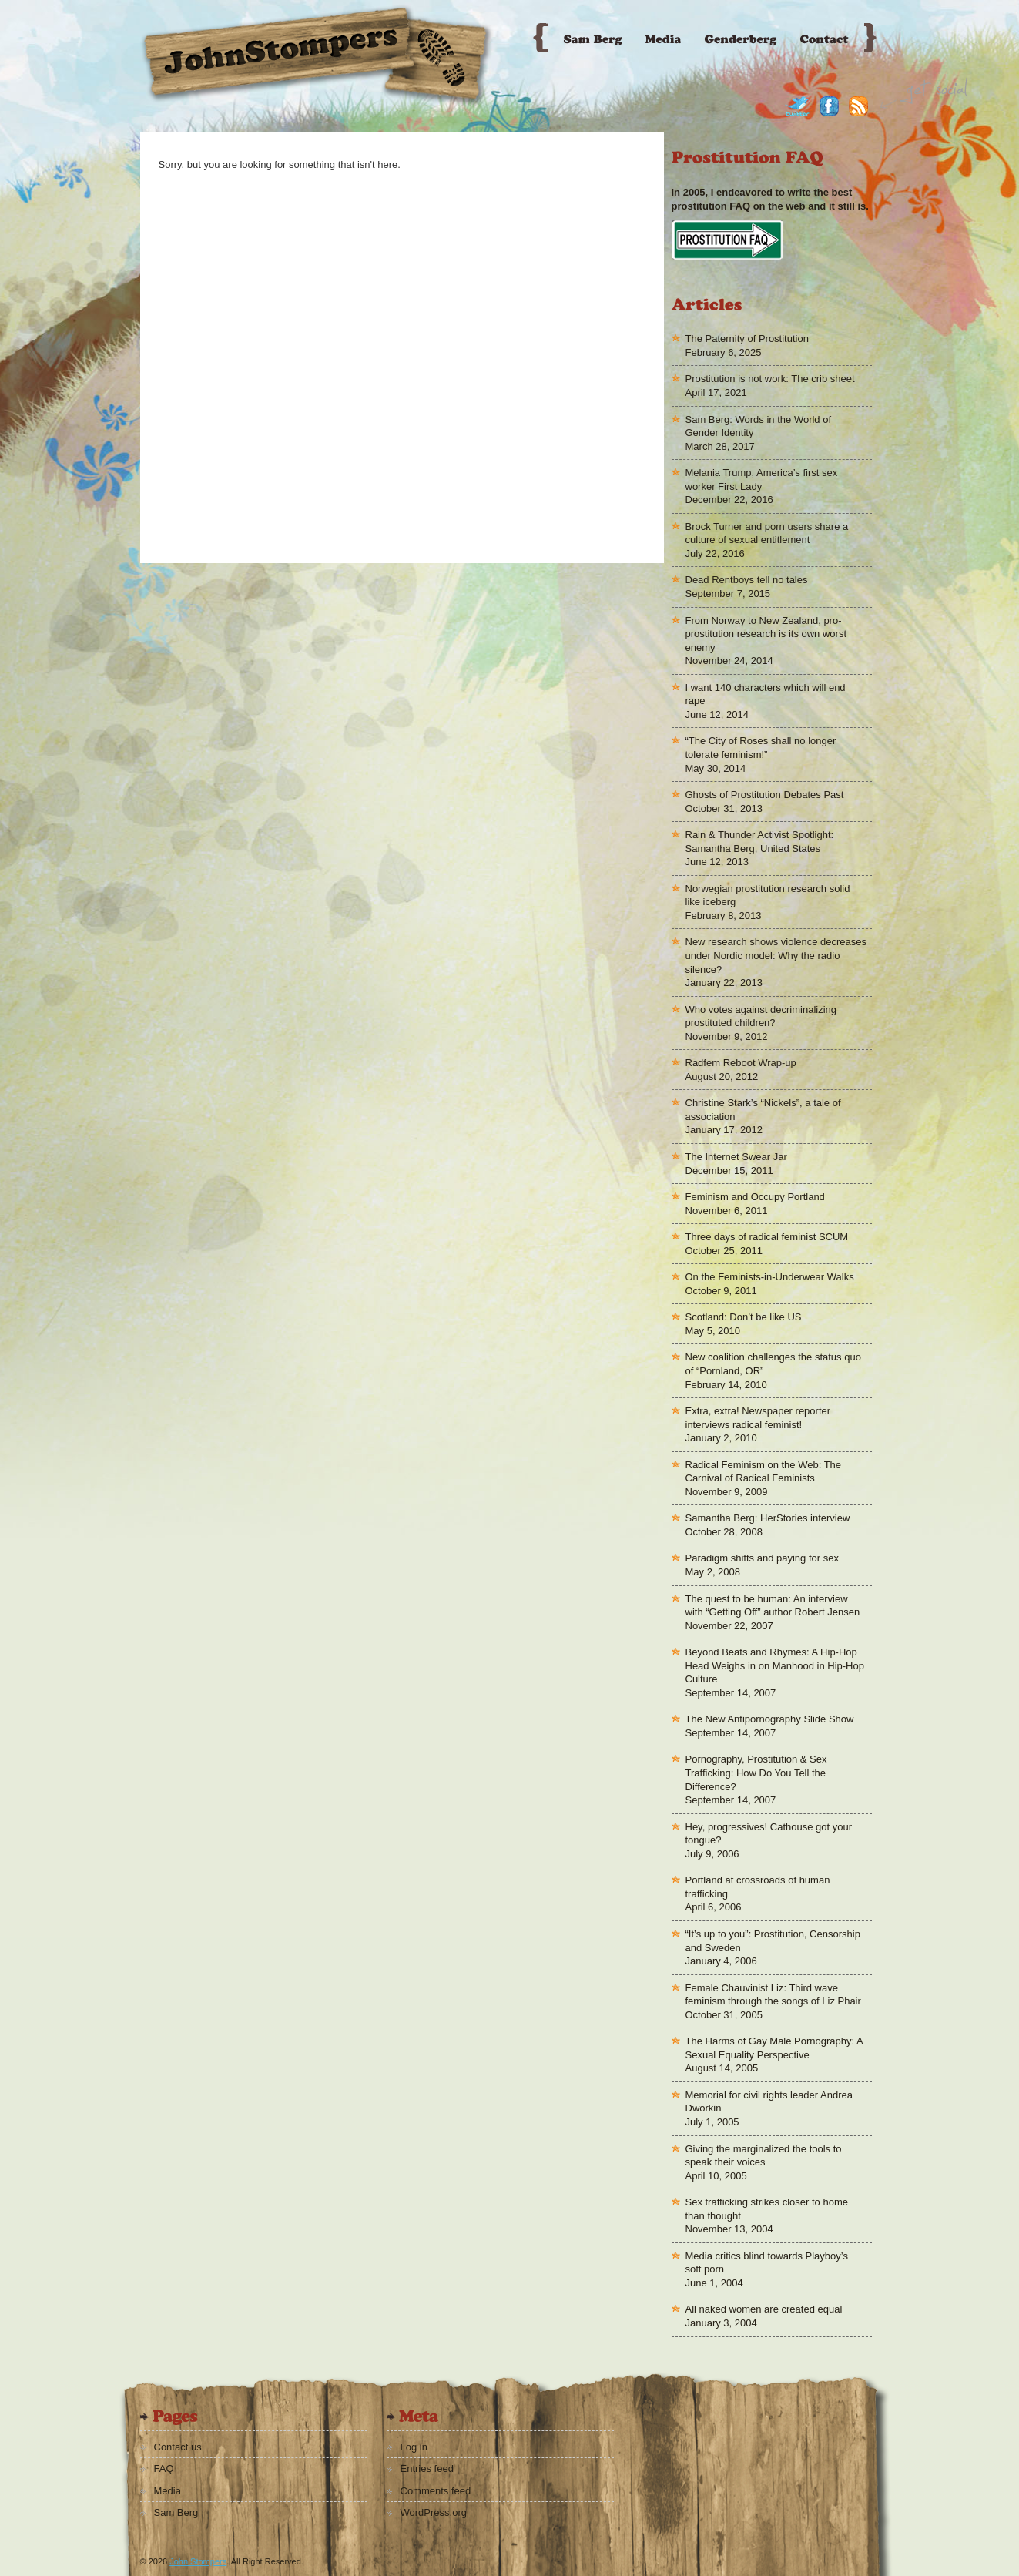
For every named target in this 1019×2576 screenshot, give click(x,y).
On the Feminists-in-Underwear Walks (769, 1277)
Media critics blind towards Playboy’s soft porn (766, 2263)
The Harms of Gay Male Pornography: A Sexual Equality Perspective (774, 2048)
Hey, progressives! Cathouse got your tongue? (769, 1833)
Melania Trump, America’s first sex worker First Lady (761, 479)
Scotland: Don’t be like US (743, 1317)
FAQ (164, 2468)
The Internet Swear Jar (736, 1156)
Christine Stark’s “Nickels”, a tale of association (763, 1109)
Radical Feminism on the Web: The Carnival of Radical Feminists (763, 1471)
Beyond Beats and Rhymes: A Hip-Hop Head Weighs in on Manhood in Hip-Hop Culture (774, 1665)
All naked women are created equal (764, 2309)
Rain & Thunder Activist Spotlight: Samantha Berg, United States (759, 841)
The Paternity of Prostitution (747, 338)
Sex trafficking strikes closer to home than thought (766, 2209)
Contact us (178, 2447)
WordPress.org (434, 2512)
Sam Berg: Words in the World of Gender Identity (758, 426)
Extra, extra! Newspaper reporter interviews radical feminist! (758, 1418)
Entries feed (427, 2468)
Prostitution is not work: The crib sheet (770, 378)
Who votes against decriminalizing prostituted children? (761, 1016)
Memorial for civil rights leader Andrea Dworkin (769, 2102)
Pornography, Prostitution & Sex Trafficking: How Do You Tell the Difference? (756, 1772)
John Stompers (197, 2561)
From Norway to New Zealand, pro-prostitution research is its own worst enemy (766, 634)
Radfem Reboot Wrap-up (740, 1062)
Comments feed (436, 2491)
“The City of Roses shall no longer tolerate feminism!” (760, 747)
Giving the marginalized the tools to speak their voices (763, 2155)
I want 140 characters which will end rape (765, 694)
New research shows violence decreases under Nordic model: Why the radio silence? (776, 955)
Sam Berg (176, 2512)
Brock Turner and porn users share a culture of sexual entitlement (767, 533)
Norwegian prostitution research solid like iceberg (767, 895)
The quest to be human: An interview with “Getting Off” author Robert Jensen (772, 1605)
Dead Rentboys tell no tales (746, 579)
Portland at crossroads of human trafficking (757, 1887)
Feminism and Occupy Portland (755, 1196)
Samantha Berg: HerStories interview (767, 1518)
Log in (414, 2447)
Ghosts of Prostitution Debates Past (764, 794)
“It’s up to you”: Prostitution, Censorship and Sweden (772, 1941)
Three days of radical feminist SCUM (767, 1237)
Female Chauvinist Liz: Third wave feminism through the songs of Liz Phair (773, 1994)
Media (167, 2491)
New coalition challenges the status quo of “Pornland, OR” (773, 1364)
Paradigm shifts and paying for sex (762, 1558)
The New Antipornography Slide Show (769, 1719)
